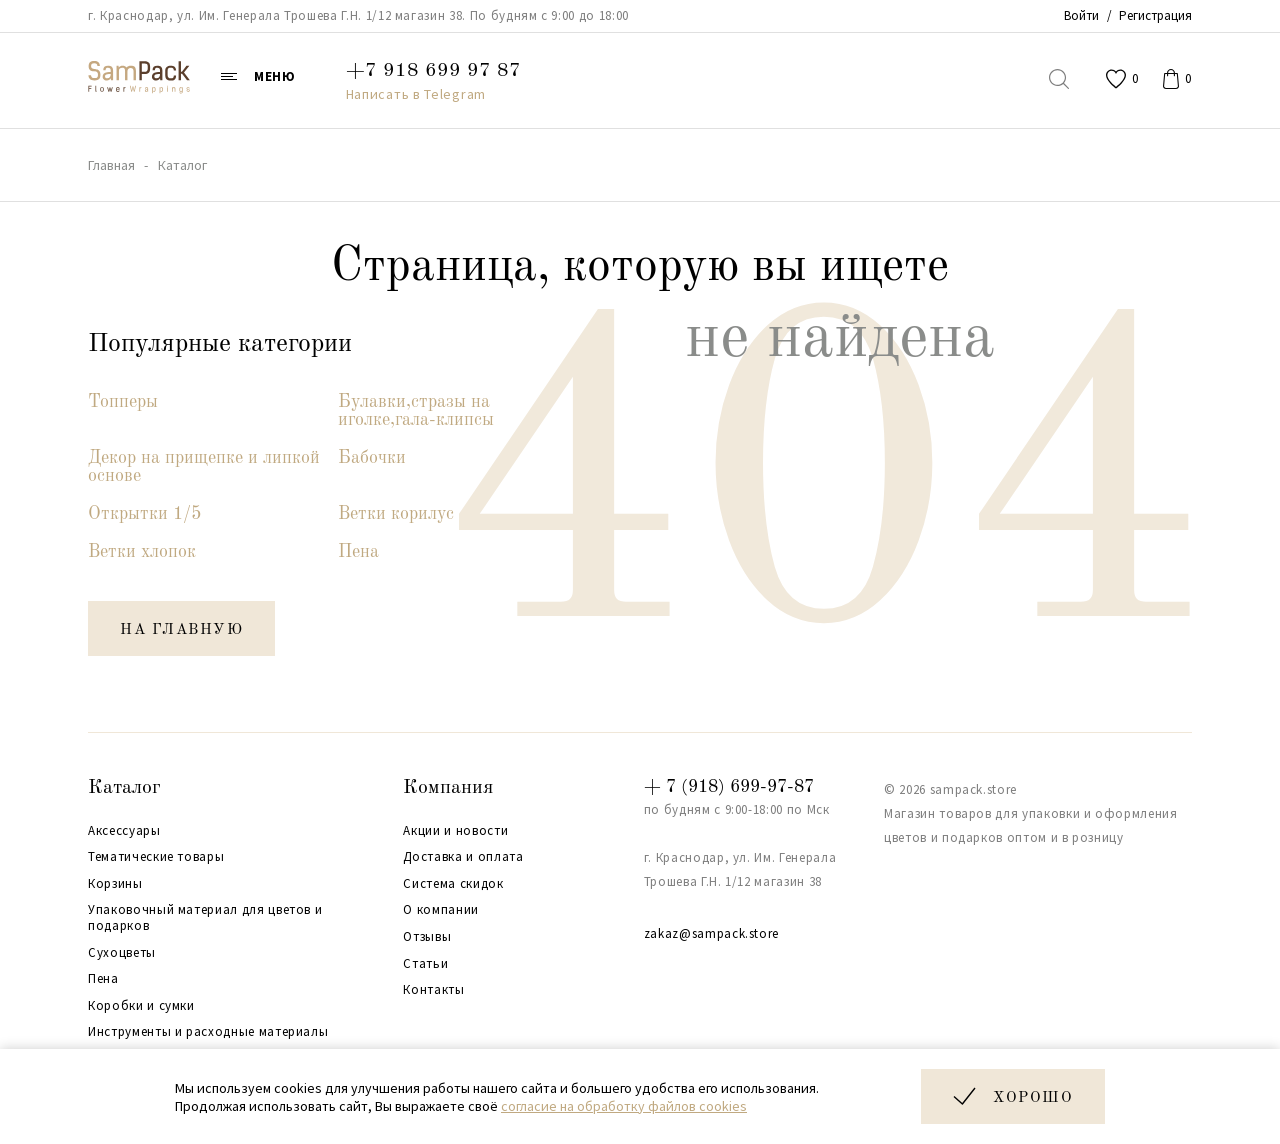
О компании (441, 910)
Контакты (433, 990)
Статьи (425, 964)
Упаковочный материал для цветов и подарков (205, 917)
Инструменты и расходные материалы (208, 1032)
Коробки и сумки (141, 1006)
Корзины (115, 884)
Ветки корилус (396, 514)
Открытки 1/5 (144, 514)
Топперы (123, 402)
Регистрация (1155, 15)
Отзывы (427, 937)
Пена (358, 552)
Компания (448, 788)
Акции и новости (455, 831)
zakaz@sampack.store (711, 933)
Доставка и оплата (463, 857)
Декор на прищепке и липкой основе (204, 467)
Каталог (124, 788)
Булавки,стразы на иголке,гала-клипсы (416, 411)
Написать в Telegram (416, 94)
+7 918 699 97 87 (433, 71)
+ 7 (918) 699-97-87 (729, 787)
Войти (1081, 15)
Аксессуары (124, 831)
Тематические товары (156, 857)
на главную (181, 630)
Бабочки (372, 458)
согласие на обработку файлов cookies (624, 1106)
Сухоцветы (122, 953)
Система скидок (453, 884)
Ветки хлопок (142, 552)
